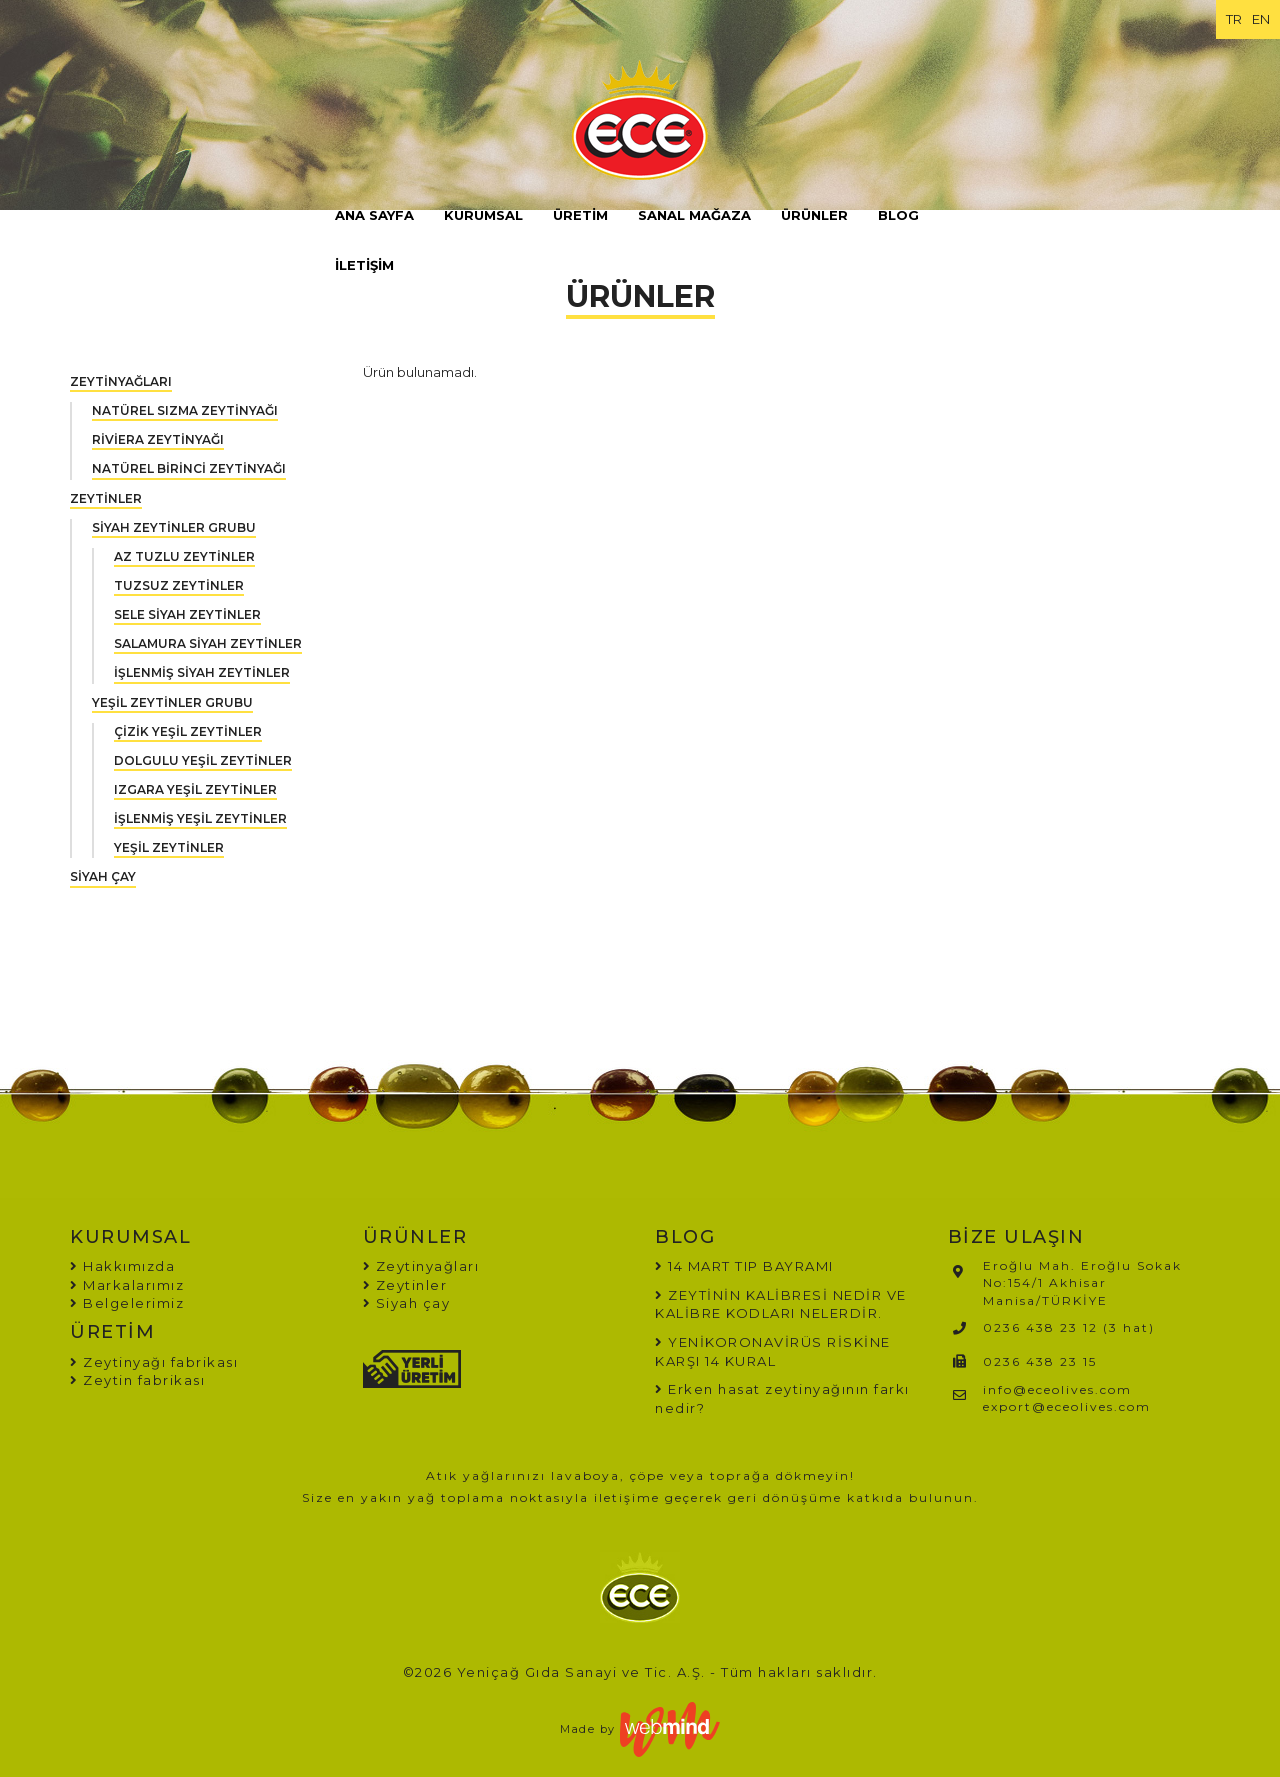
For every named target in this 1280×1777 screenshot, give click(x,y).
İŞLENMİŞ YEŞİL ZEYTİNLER (200, 818)
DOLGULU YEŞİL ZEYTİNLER (203, 760)
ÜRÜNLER (814, 215)
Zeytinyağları (421, 1266)
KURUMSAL (483, 215)
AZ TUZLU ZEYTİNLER (184, 556)
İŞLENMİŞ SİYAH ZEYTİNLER (202, 672)
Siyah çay (407, 1303)
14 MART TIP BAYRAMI (751, 1266)
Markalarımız (127, 1285)
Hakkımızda (122, 1266)
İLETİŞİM (364, 265)
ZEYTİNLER (106, 498)
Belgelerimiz (127, 1303)
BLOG (898, 215)
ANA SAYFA (374, 215)
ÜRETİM (580, 215)
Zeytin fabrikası (137, 1380)
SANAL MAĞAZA (694, 215)
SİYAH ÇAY (103, 876)
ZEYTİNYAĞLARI (121, 381)
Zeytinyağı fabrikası (154, 1362)
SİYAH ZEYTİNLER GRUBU (174, 527)
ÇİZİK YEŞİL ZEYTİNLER (188, 731)
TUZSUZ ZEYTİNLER (179, 585)
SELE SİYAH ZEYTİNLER (187, 614)
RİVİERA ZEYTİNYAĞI (158, 439)
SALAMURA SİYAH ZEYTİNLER (208, 643)
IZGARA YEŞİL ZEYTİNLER (195, 789)
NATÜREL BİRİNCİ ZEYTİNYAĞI (189, 468)
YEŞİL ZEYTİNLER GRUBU (172, 702)
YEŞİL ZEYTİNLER (169, 847)
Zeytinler (405, 1285)
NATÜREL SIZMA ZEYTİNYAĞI (185, 410)
